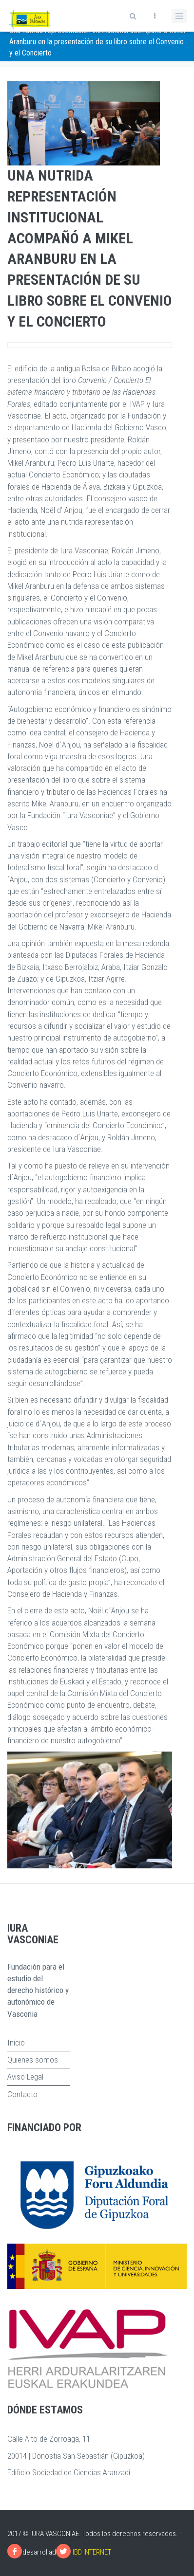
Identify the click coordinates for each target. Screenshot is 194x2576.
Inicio (16, 2042)
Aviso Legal (25, 2077)
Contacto (22, 2094)
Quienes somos (32, 2059)
